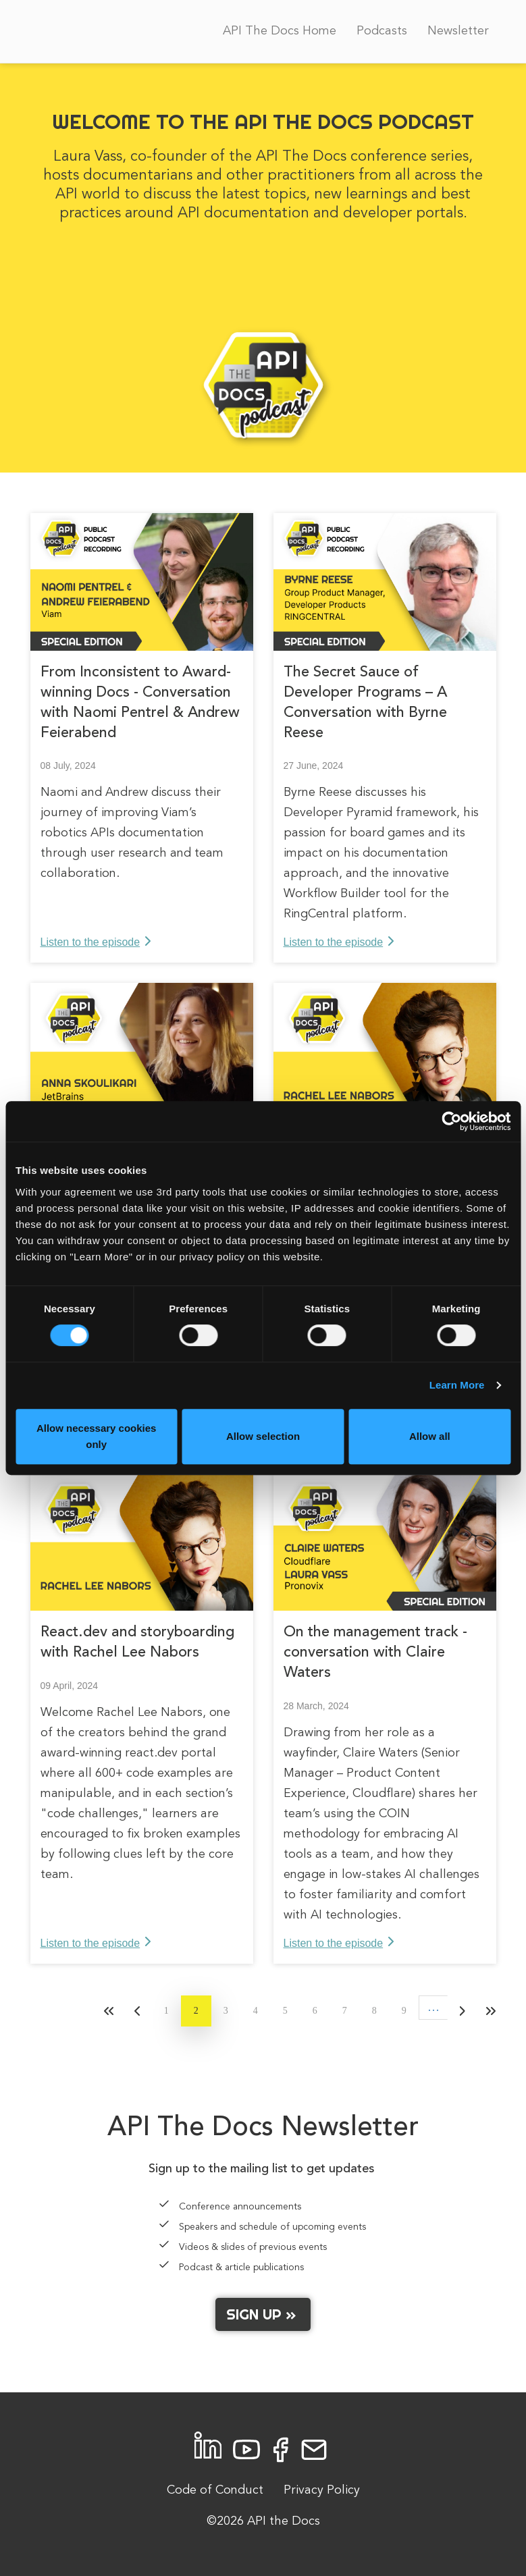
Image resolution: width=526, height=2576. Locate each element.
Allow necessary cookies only (96, 1436)
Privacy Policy (322, 2490)
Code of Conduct (215, 2490)
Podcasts (382, 31)
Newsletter (458, 31)
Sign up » (263, 2314)
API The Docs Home (279, 31)
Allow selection (263, 1436)
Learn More (457, 1385)
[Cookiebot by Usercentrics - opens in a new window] (451, 1121)
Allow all (429, 1436)
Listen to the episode (90, 942)
